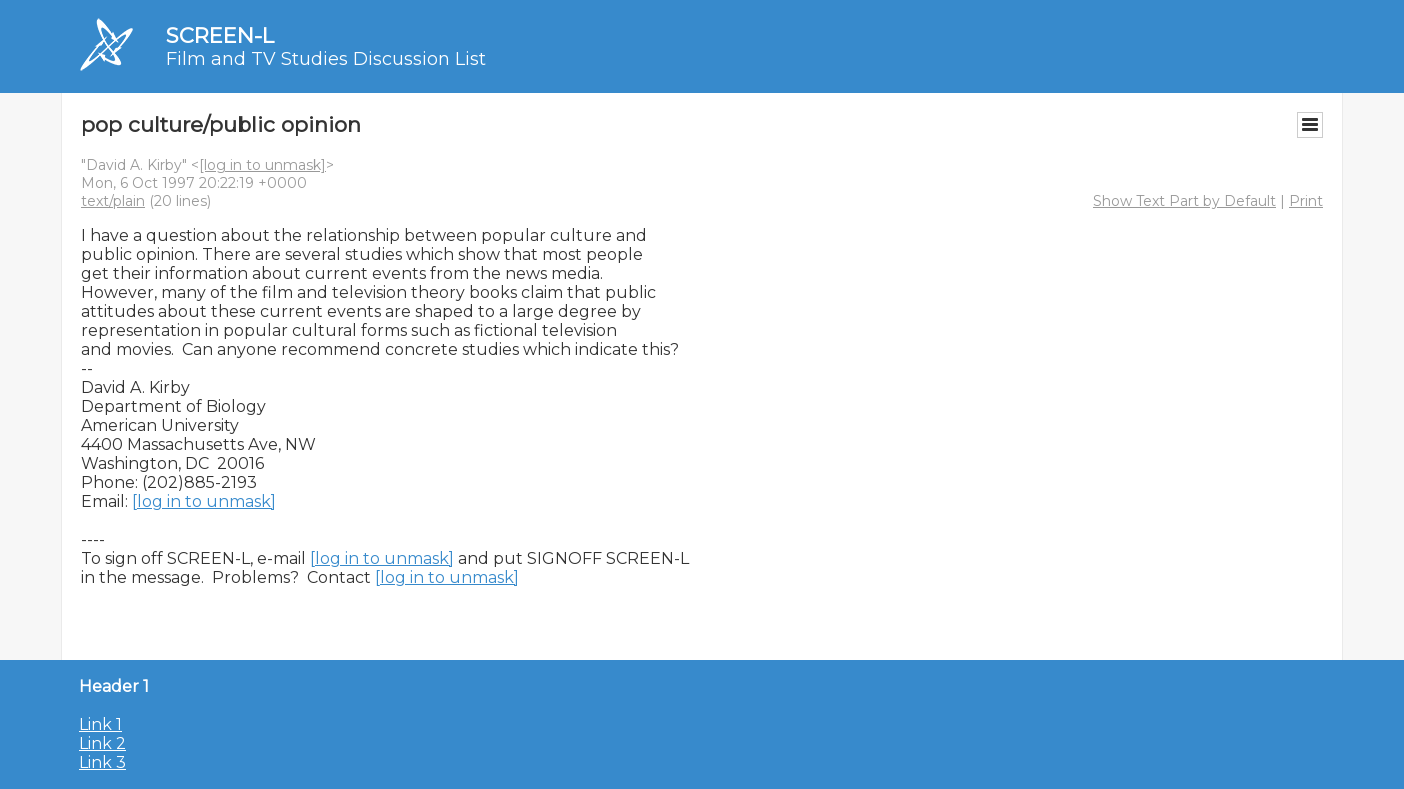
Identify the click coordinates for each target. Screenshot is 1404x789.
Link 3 (102, 762)
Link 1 (100, 724)
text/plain (113, 201)
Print (1306, 201)
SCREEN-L (220, 35)
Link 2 (102, 743)
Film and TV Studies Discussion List (326, 59)
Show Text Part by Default (1184, 201)
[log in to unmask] (262, 165)
